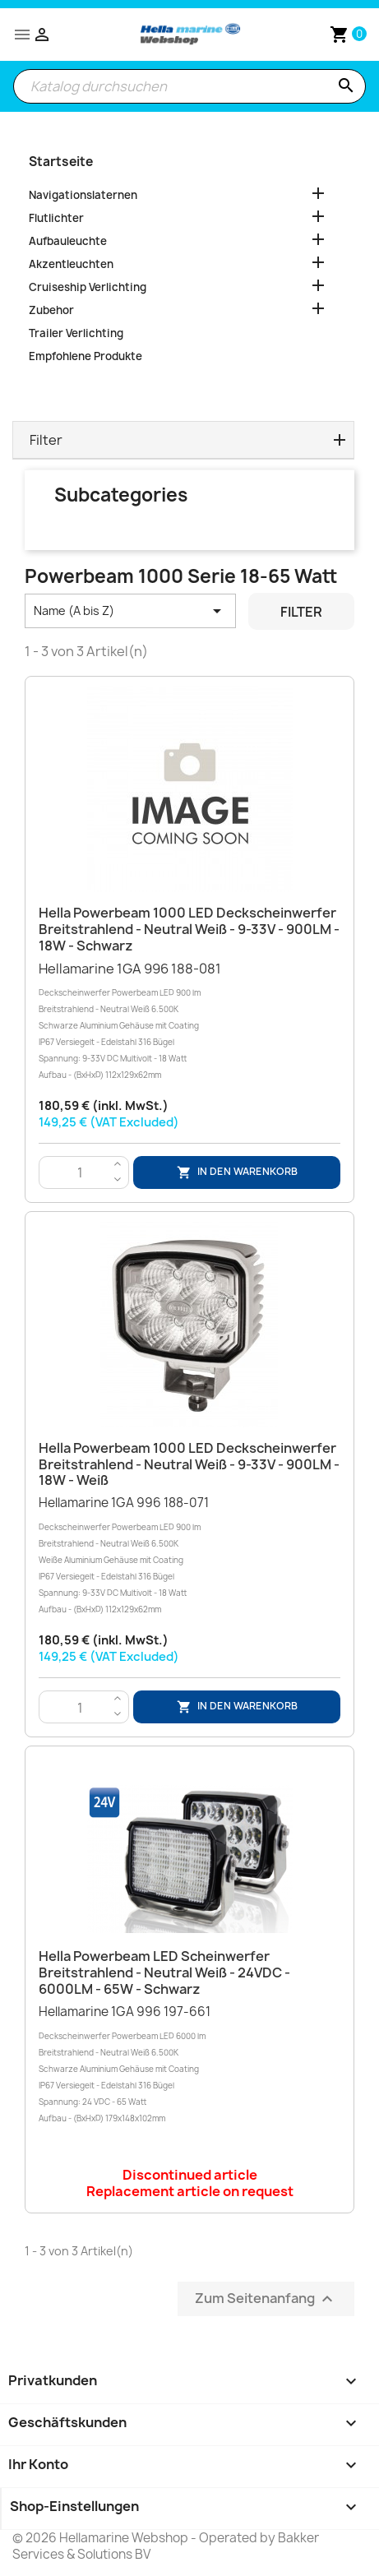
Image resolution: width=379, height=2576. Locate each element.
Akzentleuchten (71, 264)
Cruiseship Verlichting (87, 287)
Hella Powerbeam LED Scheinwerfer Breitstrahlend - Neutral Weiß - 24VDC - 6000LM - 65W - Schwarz (164, 1972)
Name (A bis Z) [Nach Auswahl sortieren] (130, 611)
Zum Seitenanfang (266, 2298)
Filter (301, 612)
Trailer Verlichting (76, 333)
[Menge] (80, 1173)
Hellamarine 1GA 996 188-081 (189, 1022)
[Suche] (189, 86)
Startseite (61, 161)
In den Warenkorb (237, 1172)
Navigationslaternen (83, 194)
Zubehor (51, 310)
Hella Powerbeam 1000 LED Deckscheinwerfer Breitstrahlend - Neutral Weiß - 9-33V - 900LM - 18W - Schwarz (189, 929)
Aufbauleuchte (68, 241)
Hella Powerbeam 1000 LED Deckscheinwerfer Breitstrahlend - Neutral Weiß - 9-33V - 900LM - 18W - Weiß (189, 1464)
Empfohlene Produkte (85, 356)
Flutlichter (56, 217)
